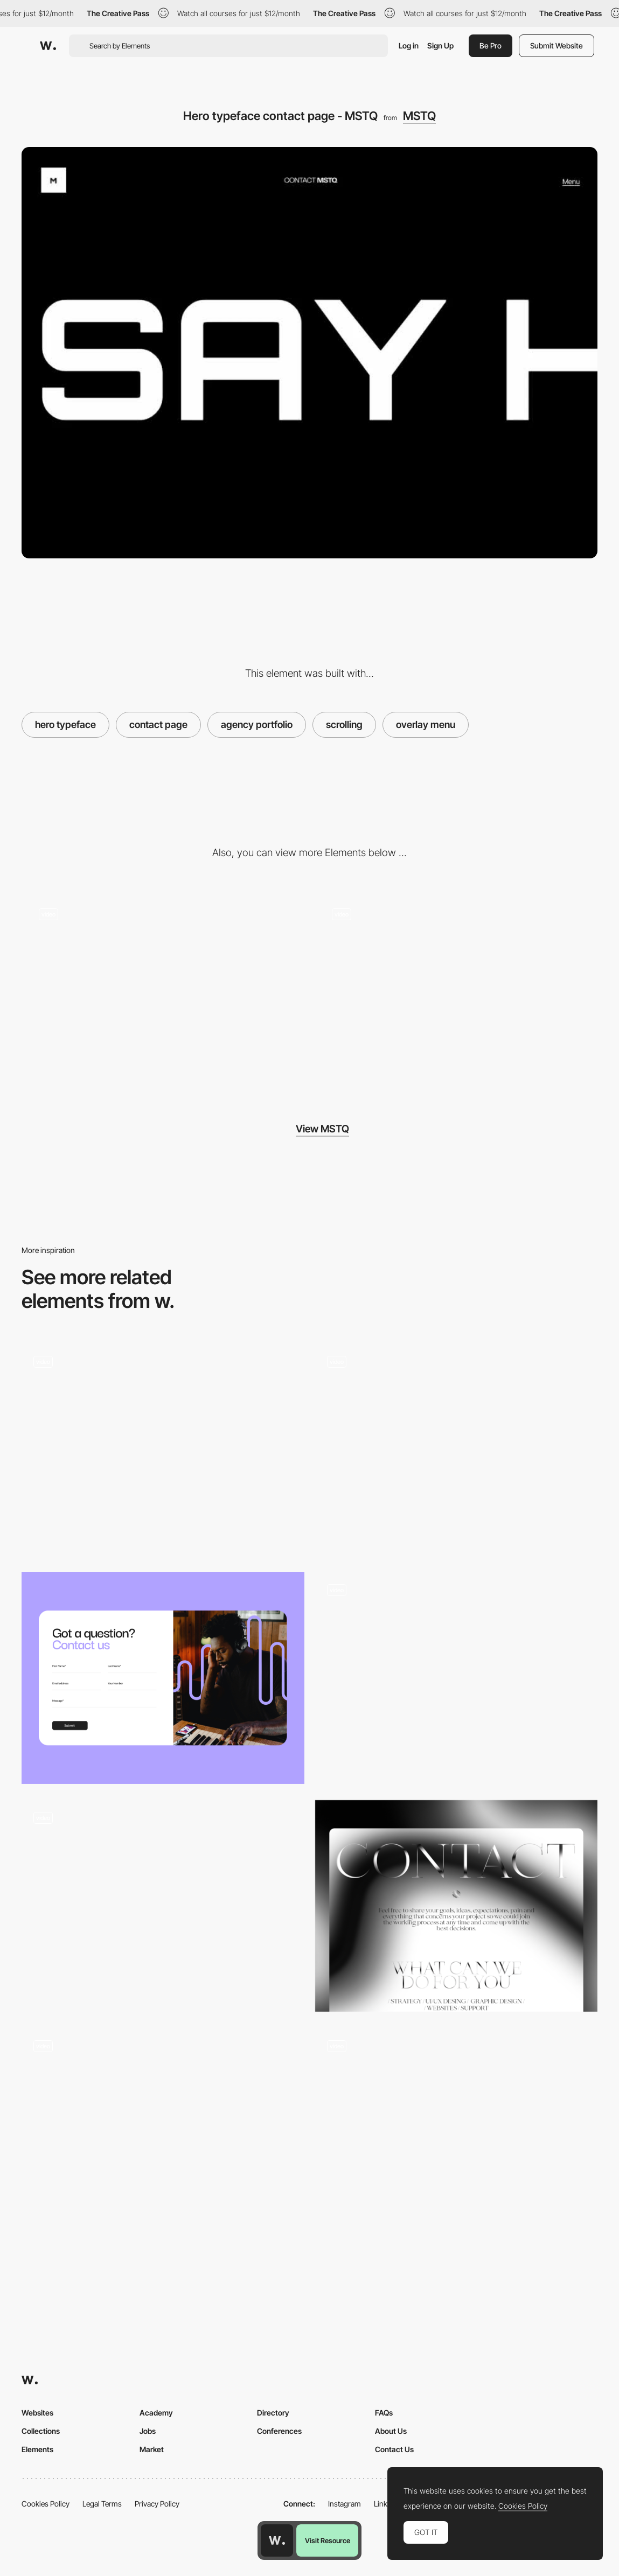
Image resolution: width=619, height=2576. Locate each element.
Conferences (279, 2430)
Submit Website (556, 45)
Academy (156, 2412)
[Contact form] (456, 1677)
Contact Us (394, 2449)
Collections (41, 2430)
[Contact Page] (456, 1906)
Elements (37, 2449)
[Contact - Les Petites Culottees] (456, 2129)
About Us (391, 2430)
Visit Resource (327, 2540)
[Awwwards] (48, 45)
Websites (37, 2412)
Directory (273, 2412)
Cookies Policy (45, 2503)
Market (152, 2449)
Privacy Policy (157, 2503)
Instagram (344, 2503)
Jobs (148, 2430)
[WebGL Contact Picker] (163, 1906)
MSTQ (419, 116)
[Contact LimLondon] (163, 1677)
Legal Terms (102, 2503)
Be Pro (490, 45)
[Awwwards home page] (277, 2540)
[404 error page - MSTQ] (456, 993)
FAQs (384, 2412)
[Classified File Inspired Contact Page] (456, 1445)
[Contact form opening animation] (163, 2133)
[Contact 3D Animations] (163, 1450)
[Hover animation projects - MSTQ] (163, 993)
